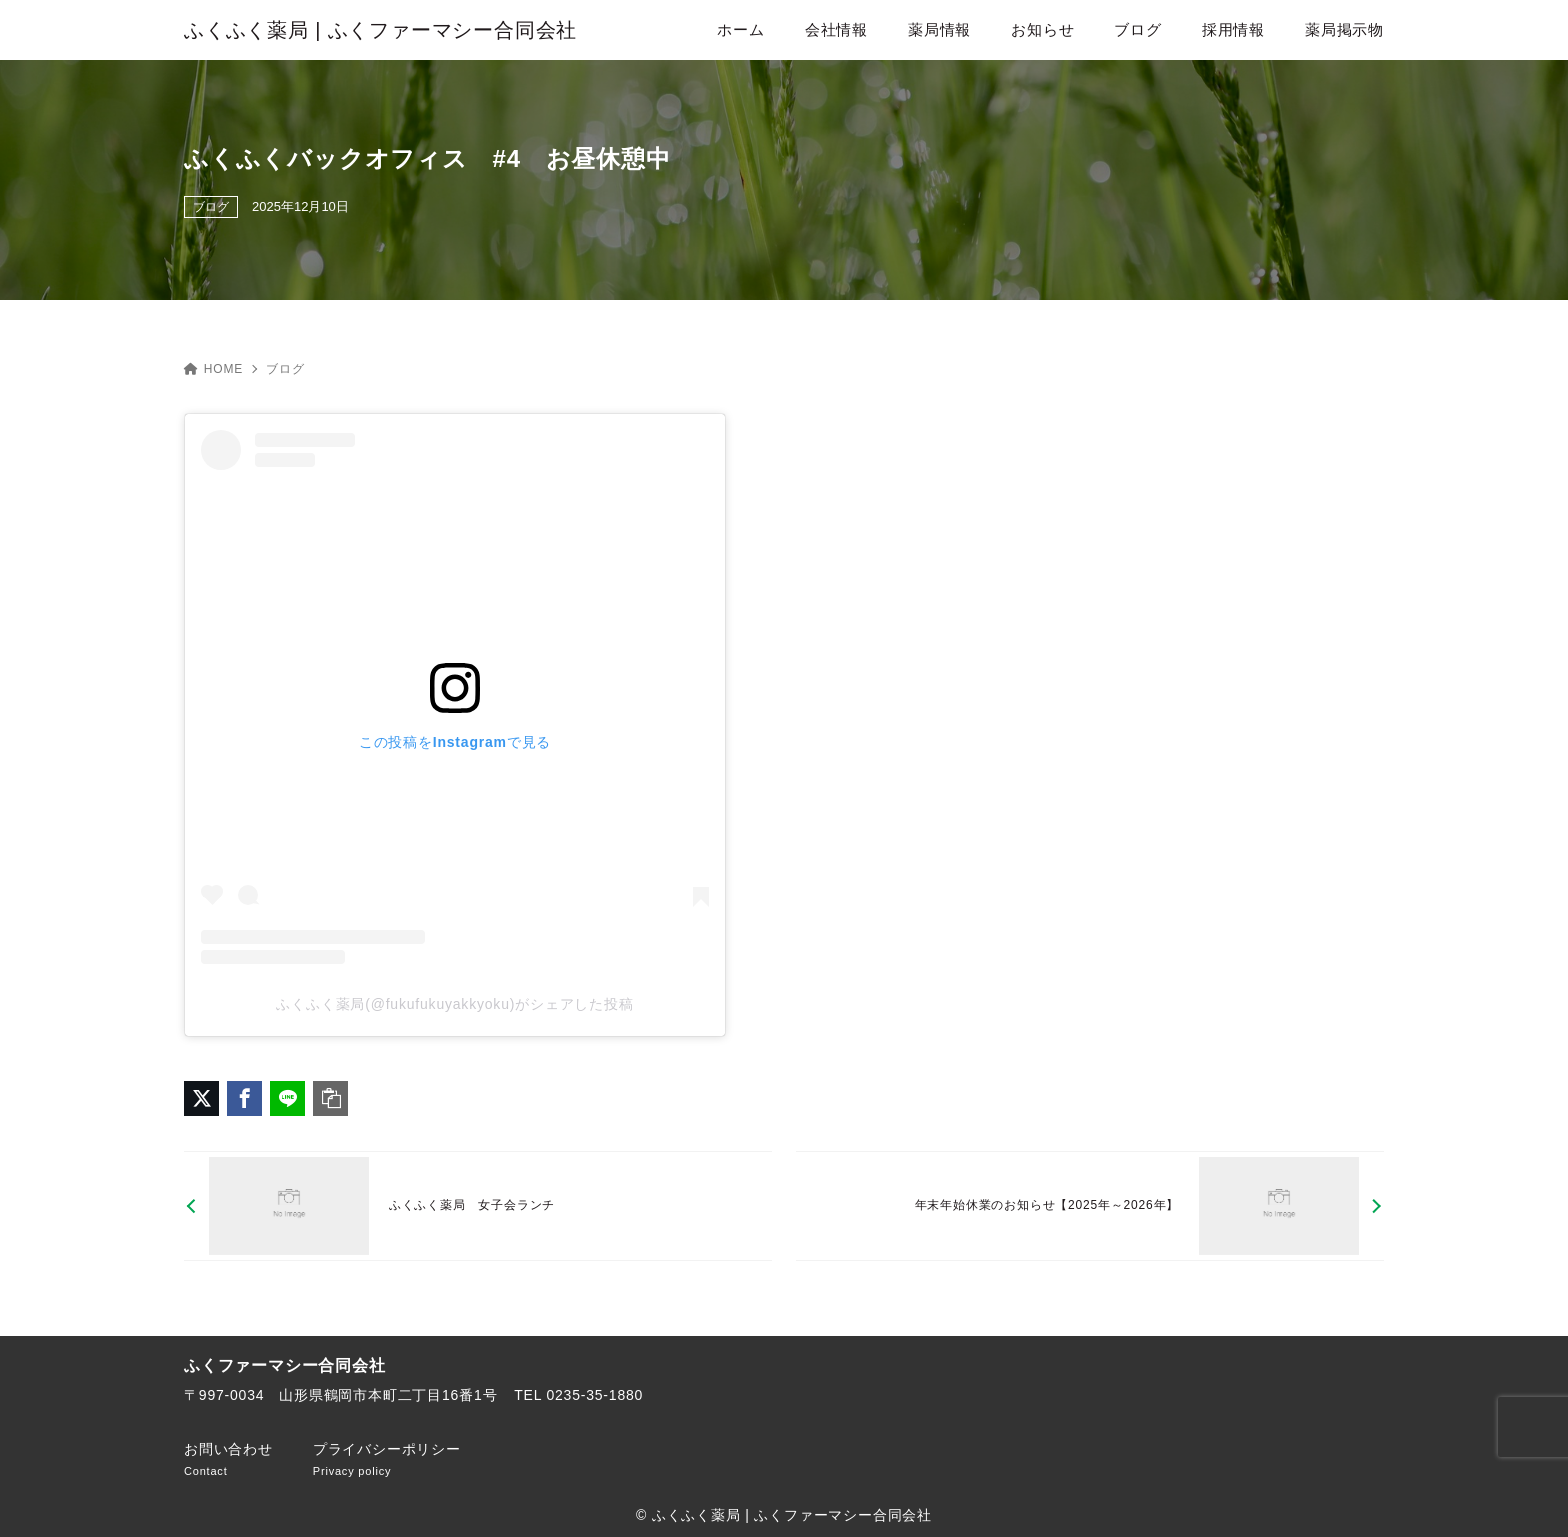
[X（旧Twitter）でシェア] (201, 1098)
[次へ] (1090, 1206)
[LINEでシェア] (287, 1098)
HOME (213, 369)
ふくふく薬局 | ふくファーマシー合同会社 (380, 30)
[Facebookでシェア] (244, 1098)
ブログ (211, 207)
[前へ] (478, 1206)
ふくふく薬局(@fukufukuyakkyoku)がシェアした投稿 (454, 1004)
